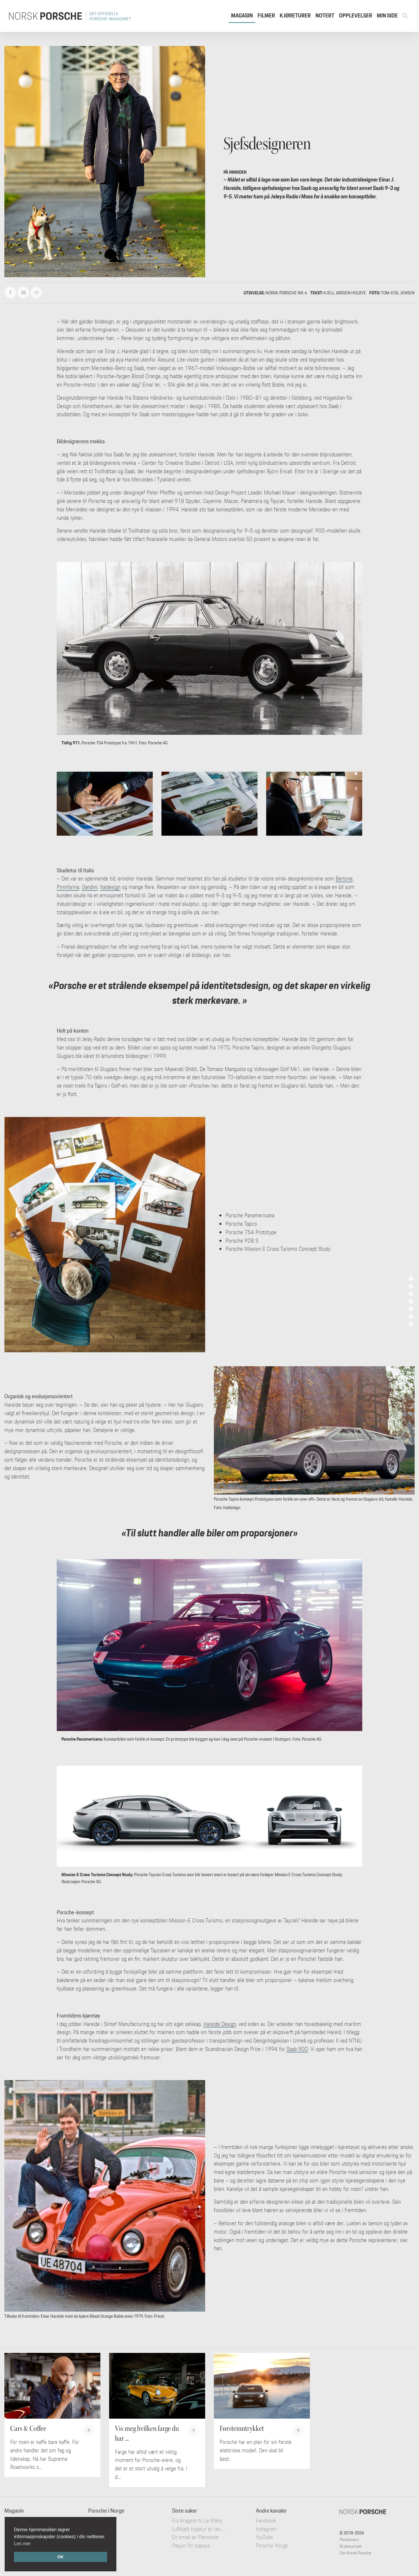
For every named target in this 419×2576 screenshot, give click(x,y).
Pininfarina (68, 887)
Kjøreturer (295, 15)
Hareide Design (219, 2024)
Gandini (89, 887)
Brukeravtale (351, 2546)
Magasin (242, 15)
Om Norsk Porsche (355, 2553)
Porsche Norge (272, 2545)
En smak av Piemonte (195, 2537)
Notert (324, 15)
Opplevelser (355, 15)
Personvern (349, 2539)
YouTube (264, 2537)
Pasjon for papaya (191, 2545)
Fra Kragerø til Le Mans (197, 2520)
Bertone (344, 878)
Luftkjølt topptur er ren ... (199, 2529)
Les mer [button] (22, 2543)
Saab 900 (297, 2049)
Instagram (266, 2529)
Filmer (266, 15)
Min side (387, 15)
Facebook (266, 2520)
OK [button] (60, 2556)
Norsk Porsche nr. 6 (286, 292)
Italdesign (110, 887)
